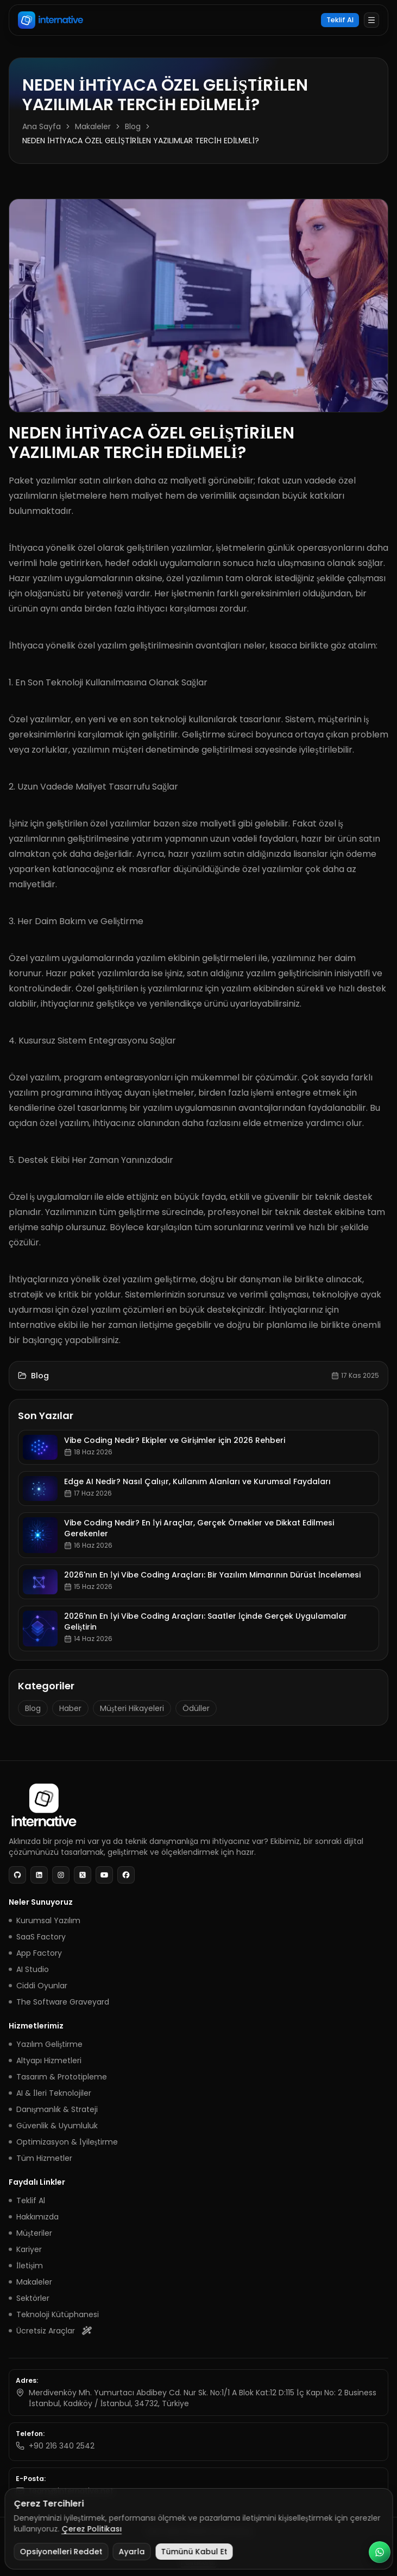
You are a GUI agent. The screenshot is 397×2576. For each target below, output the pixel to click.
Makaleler (93, 126)
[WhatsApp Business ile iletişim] (379, 2552)
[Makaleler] (22, 1375)
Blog (133, 126)
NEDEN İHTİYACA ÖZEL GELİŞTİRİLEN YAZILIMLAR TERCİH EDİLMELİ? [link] (140, 140)
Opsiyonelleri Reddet (61, 2551)
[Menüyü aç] (371, 20)
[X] (82, 1875)
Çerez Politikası (91, 2528)
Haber (70, 1708)
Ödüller (196, 1708)
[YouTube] (104, 1875)
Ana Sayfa (41, 126)
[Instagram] (61, 1875)
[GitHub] (17, 1875)
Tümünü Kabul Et (194, 2551)
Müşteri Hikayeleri (132, 1708)
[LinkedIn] (39, 1875)
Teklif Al (340, 19)
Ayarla (131, 2551)
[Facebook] (126, 1875)
